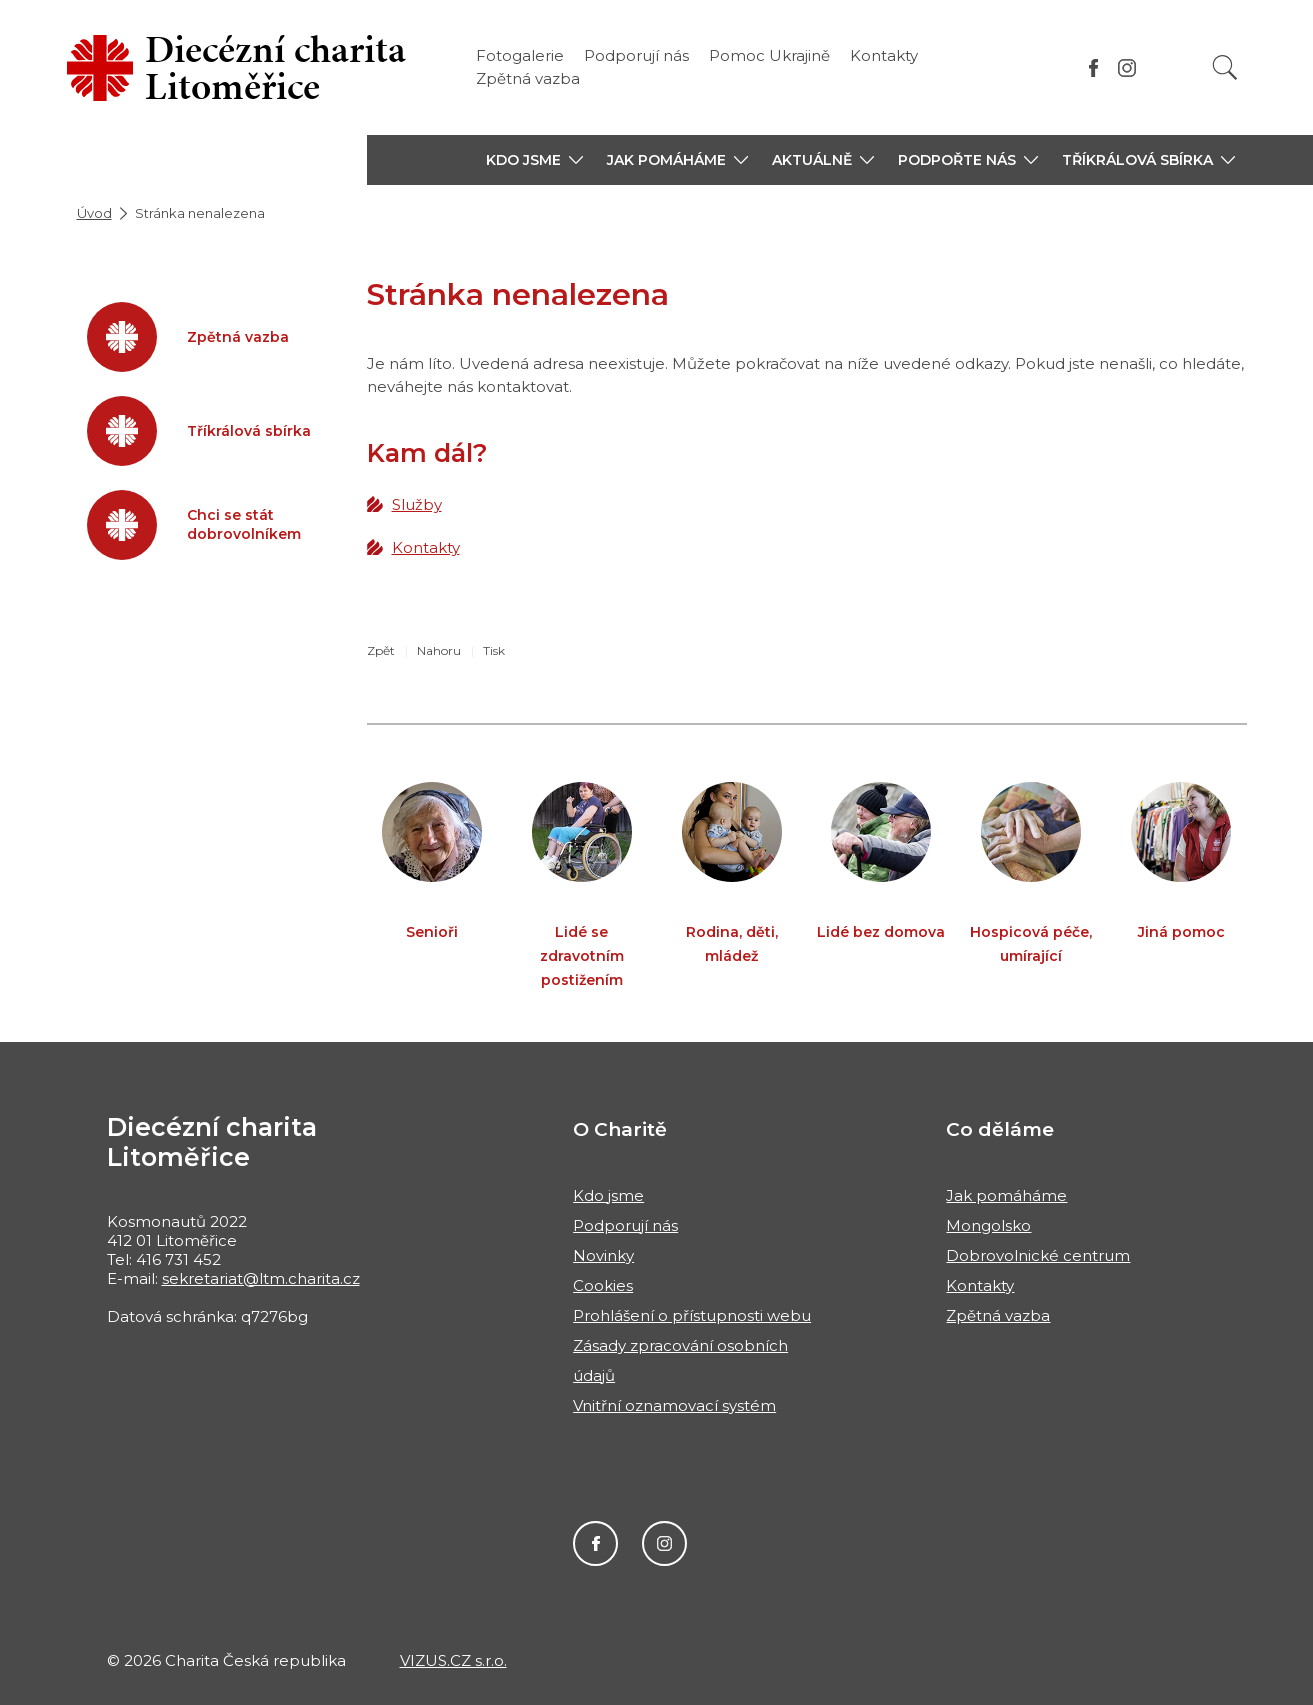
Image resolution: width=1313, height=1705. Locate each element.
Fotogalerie (520, 55)
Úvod (94, 213)
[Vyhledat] (1225, 67)
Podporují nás (636, 55)
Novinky (603, 1255)
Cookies (603, 1285)
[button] (534, 160)
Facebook (595, 1543)
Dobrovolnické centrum (1038, 1255)
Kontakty (884, 55)
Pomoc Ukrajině (769, 55)
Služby (417, 504)
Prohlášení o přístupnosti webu (692, 1315)
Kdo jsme (608, 1195)
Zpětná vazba (528, 78)
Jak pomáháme (1006, 1195)
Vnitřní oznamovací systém (674, 1405)
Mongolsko (988, 1225)
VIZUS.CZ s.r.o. (453, 1660)
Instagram (664, 1543)
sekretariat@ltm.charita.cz (261, 1278)
